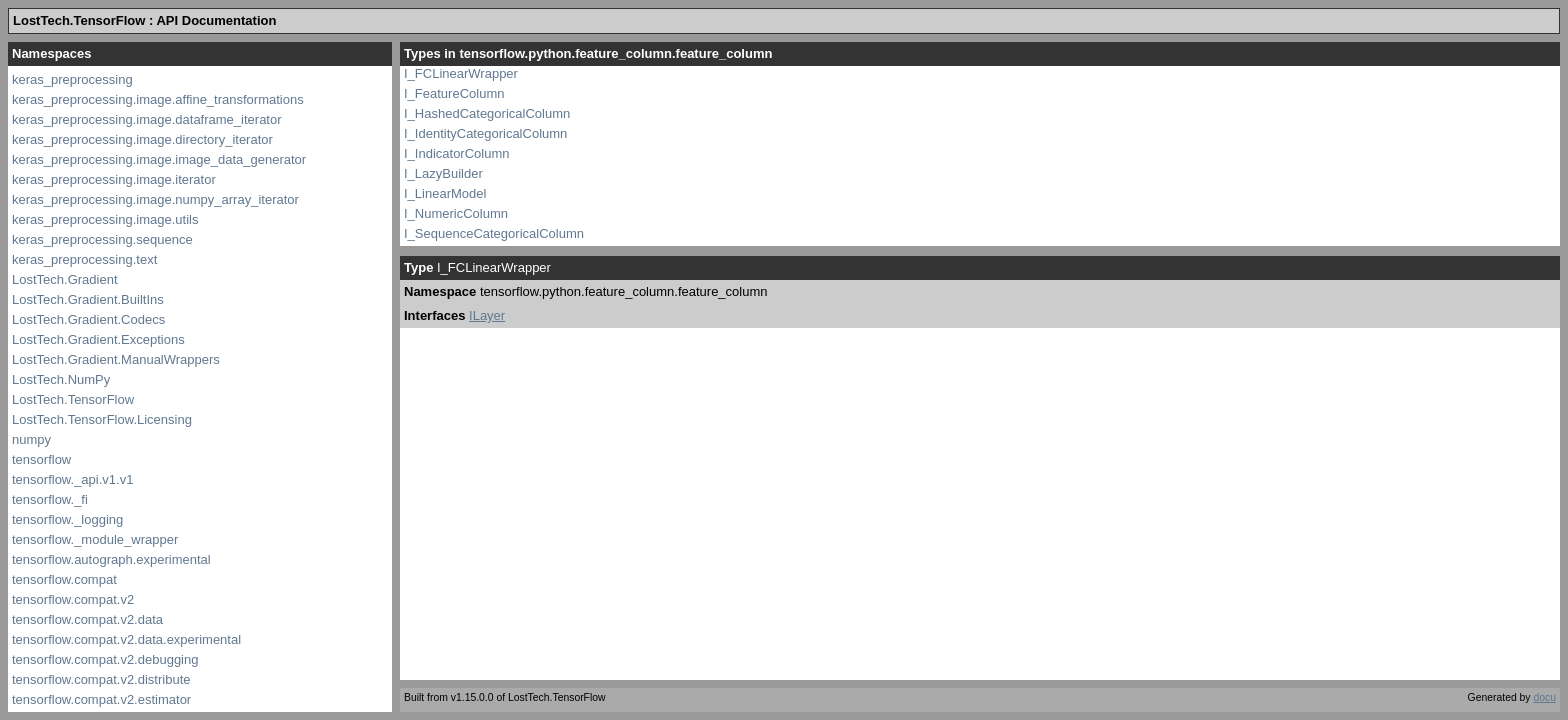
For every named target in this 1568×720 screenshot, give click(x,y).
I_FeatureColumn (454, 93)
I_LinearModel (445, 193)
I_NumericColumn (456, 213)
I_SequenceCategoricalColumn (494, 233)
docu (1544, 697)
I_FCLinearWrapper (461, 73)
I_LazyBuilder (443, 173)
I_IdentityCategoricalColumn (485, 133)
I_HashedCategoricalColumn (487, 113)
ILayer (487, 315)
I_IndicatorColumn (457, 153)
